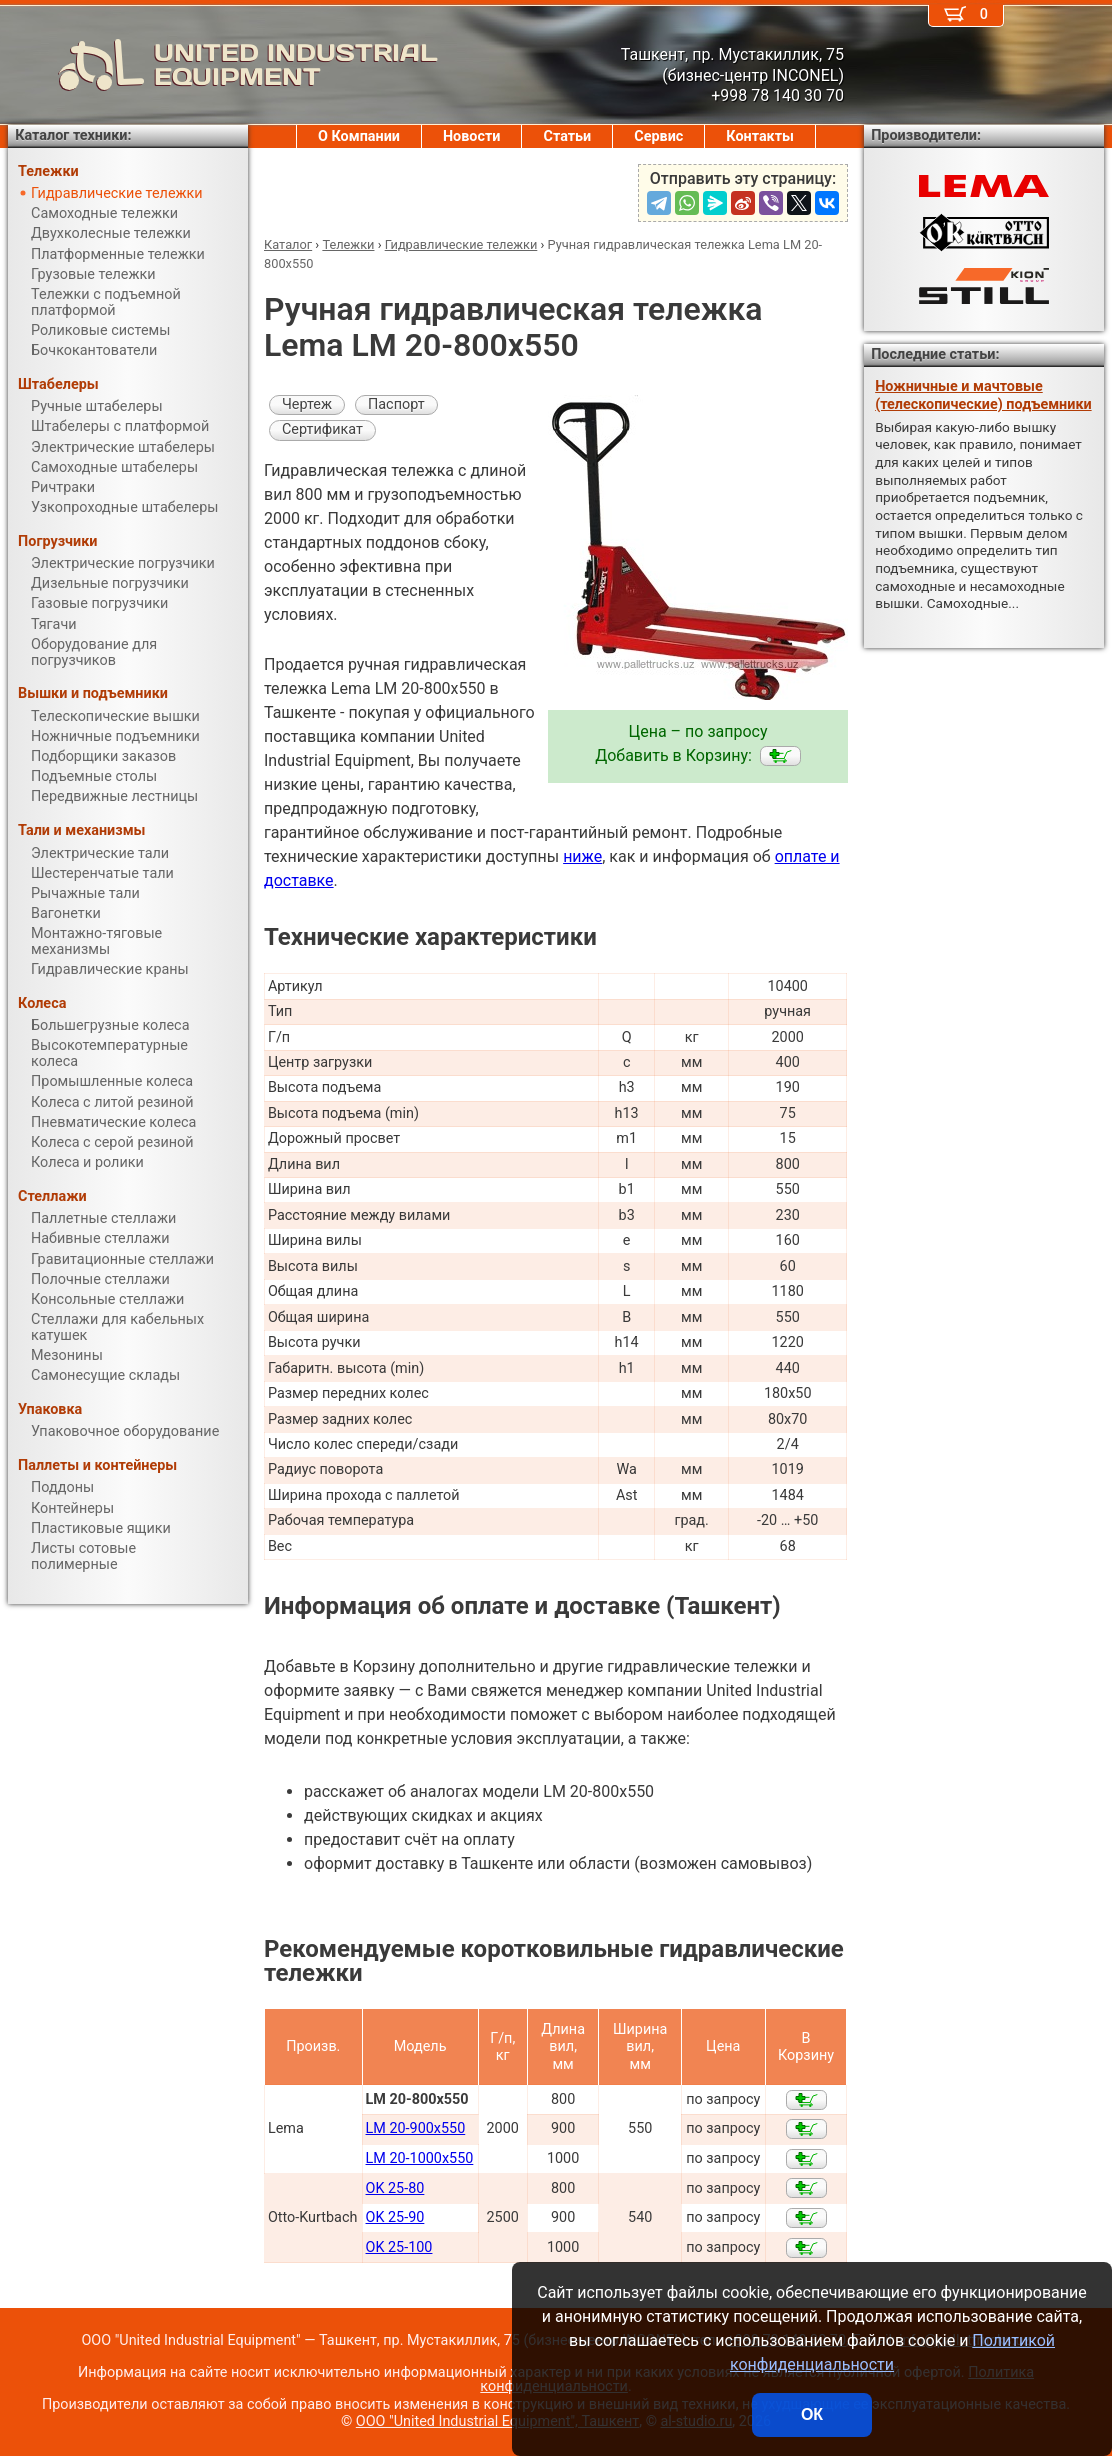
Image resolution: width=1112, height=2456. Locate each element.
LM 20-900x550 (416, 2128)
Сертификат (322, 429)
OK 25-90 (395, 2217)
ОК (812, 2414)
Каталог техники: (73, 135)
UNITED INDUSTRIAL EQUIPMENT (223, 65)
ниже (582, 856)
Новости (472, 136)
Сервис (658, 136)
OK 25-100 (399, 2247)
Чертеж (307, 404)
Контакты (760, 136)
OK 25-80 (395, 2188)
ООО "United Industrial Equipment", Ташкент (497, 2421)
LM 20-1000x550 (420, 2158)
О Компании (359, 136)
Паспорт (396, 404)
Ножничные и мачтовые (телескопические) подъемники (983, 395)
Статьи (567, 136)
